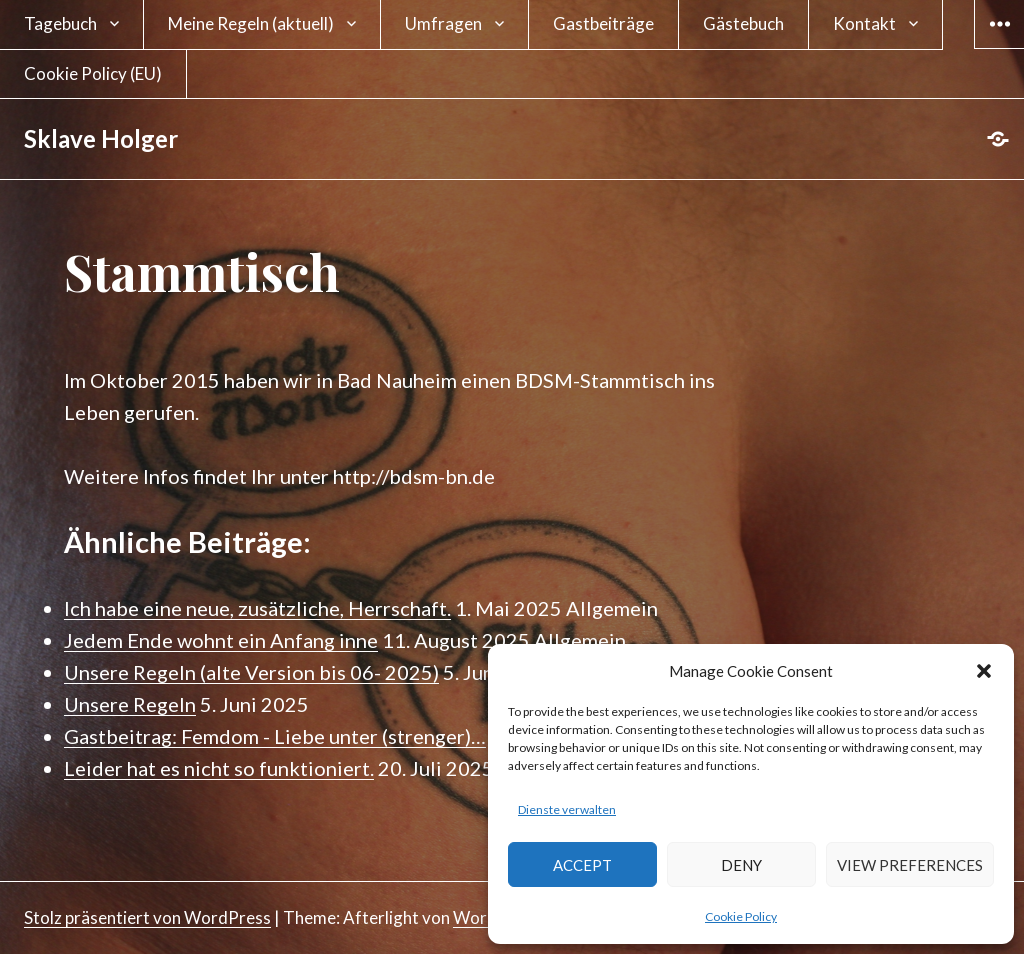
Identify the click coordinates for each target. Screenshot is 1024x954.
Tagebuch (60, 23)
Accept (582, 865)
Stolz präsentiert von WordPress (147, 917)
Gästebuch (743, 23)
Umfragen (443, 23)
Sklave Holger (101, 138)
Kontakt (864, 23)
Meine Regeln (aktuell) (251, 23)
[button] (984, 671)
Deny (741, 865)
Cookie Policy (741, 916)
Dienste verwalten (567, 809)
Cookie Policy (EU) (93, 73)
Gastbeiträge (603, 23)
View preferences (910, 865)
